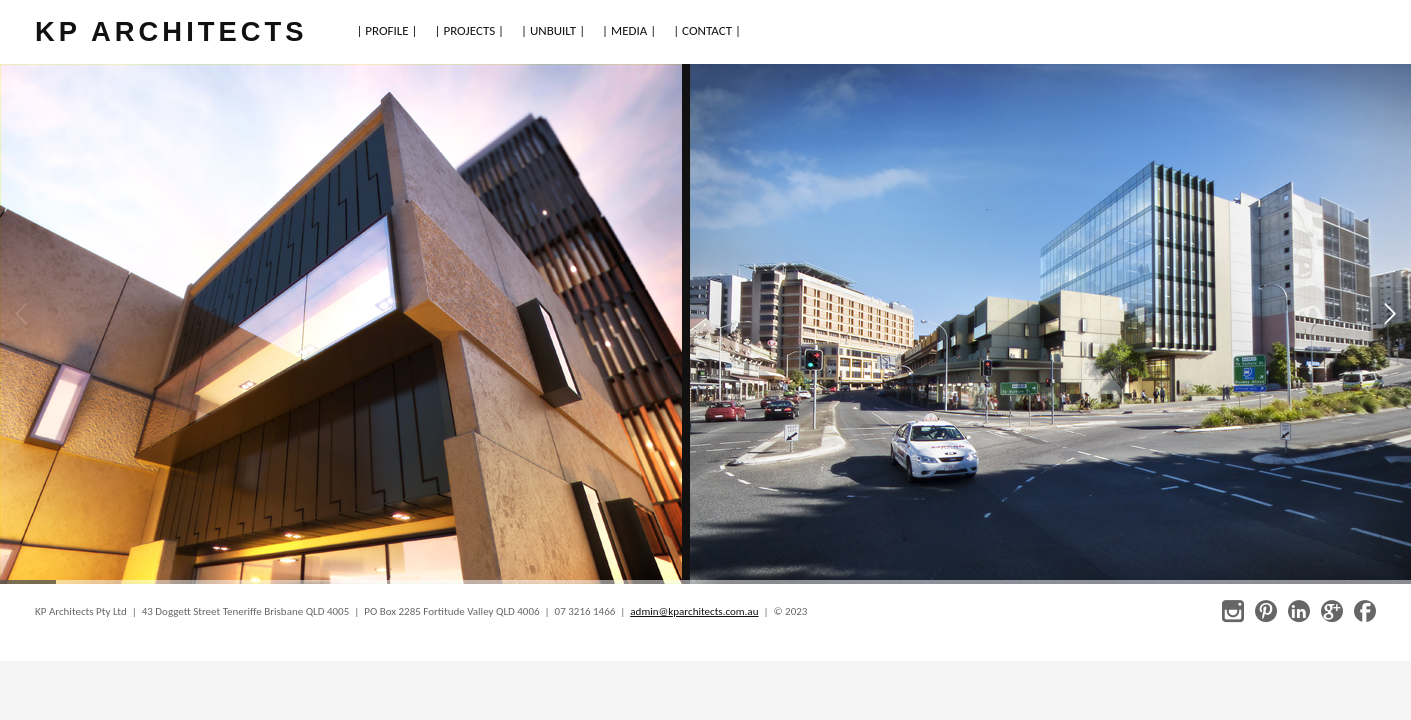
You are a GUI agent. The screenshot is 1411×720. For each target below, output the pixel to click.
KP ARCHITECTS (171, 31)
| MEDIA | (629, 30)
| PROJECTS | (470, 30)
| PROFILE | (386, 30)
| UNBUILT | (553, 30)
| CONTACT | (707, 30)
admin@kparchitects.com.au (694, 611)
